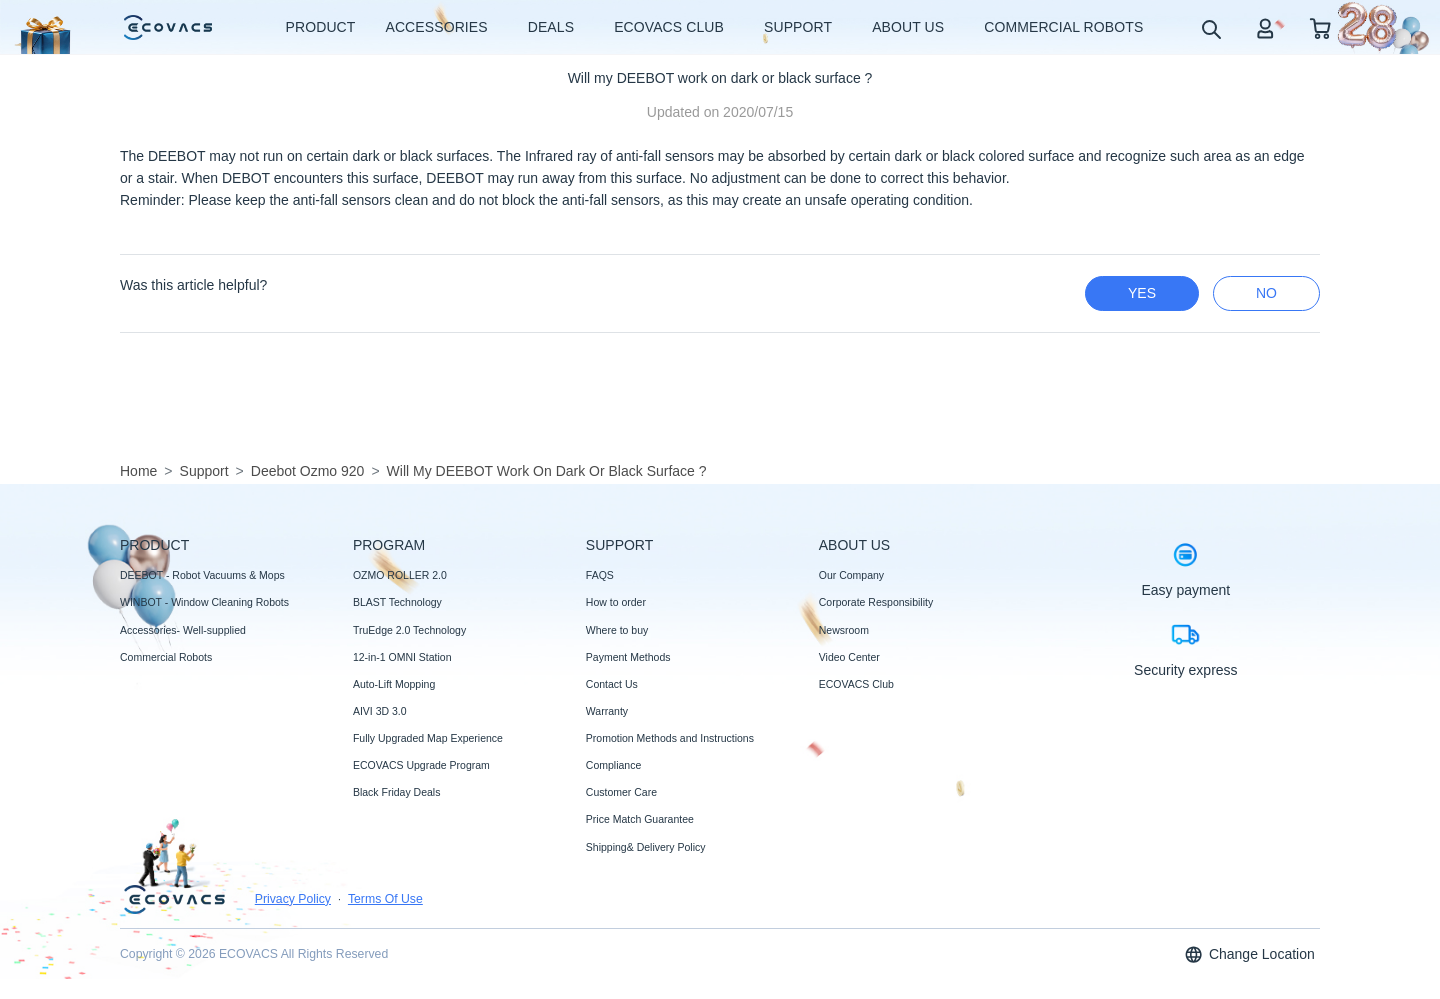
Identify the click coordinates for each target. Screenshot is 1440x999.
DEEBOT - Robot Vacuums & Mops (202, 575)
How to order (616, 602)
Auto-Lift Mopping (394, 684)
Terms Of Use (385, 899)
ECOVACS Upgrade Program (421, 765)
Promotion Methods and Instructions (670, 738)
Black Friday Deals (397, 792)
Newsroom (844, 630)
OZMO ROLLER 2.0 (400, 575)
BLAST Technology (397, 602)
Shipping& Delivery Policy (646, 847)
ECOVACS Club (856, 684)
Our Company (851, 575)
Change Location (1249, 954)
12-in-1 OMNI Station (402, 657)
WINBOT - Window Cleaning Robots (204, 602)
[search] (1210, 28)
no (1266, 293)
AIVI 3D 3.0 (380, 711)
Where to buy (617, 630)
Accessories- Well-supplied (183, 630)
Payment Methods (628, 657)
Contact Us (612, 684)
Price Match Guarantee (640, 819)
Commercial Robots (166, 657)
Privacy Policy (293, 899)
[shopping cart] (1320, 27)
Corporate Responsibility (876, 602)
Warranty (607, 711)
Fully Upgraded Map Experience (428, 738)
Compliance (613, 765)
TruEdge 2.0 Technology (409, 630)
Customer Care (621, 792)
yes (1142, 293)
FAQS (600, 575)
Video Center (849, 657)
